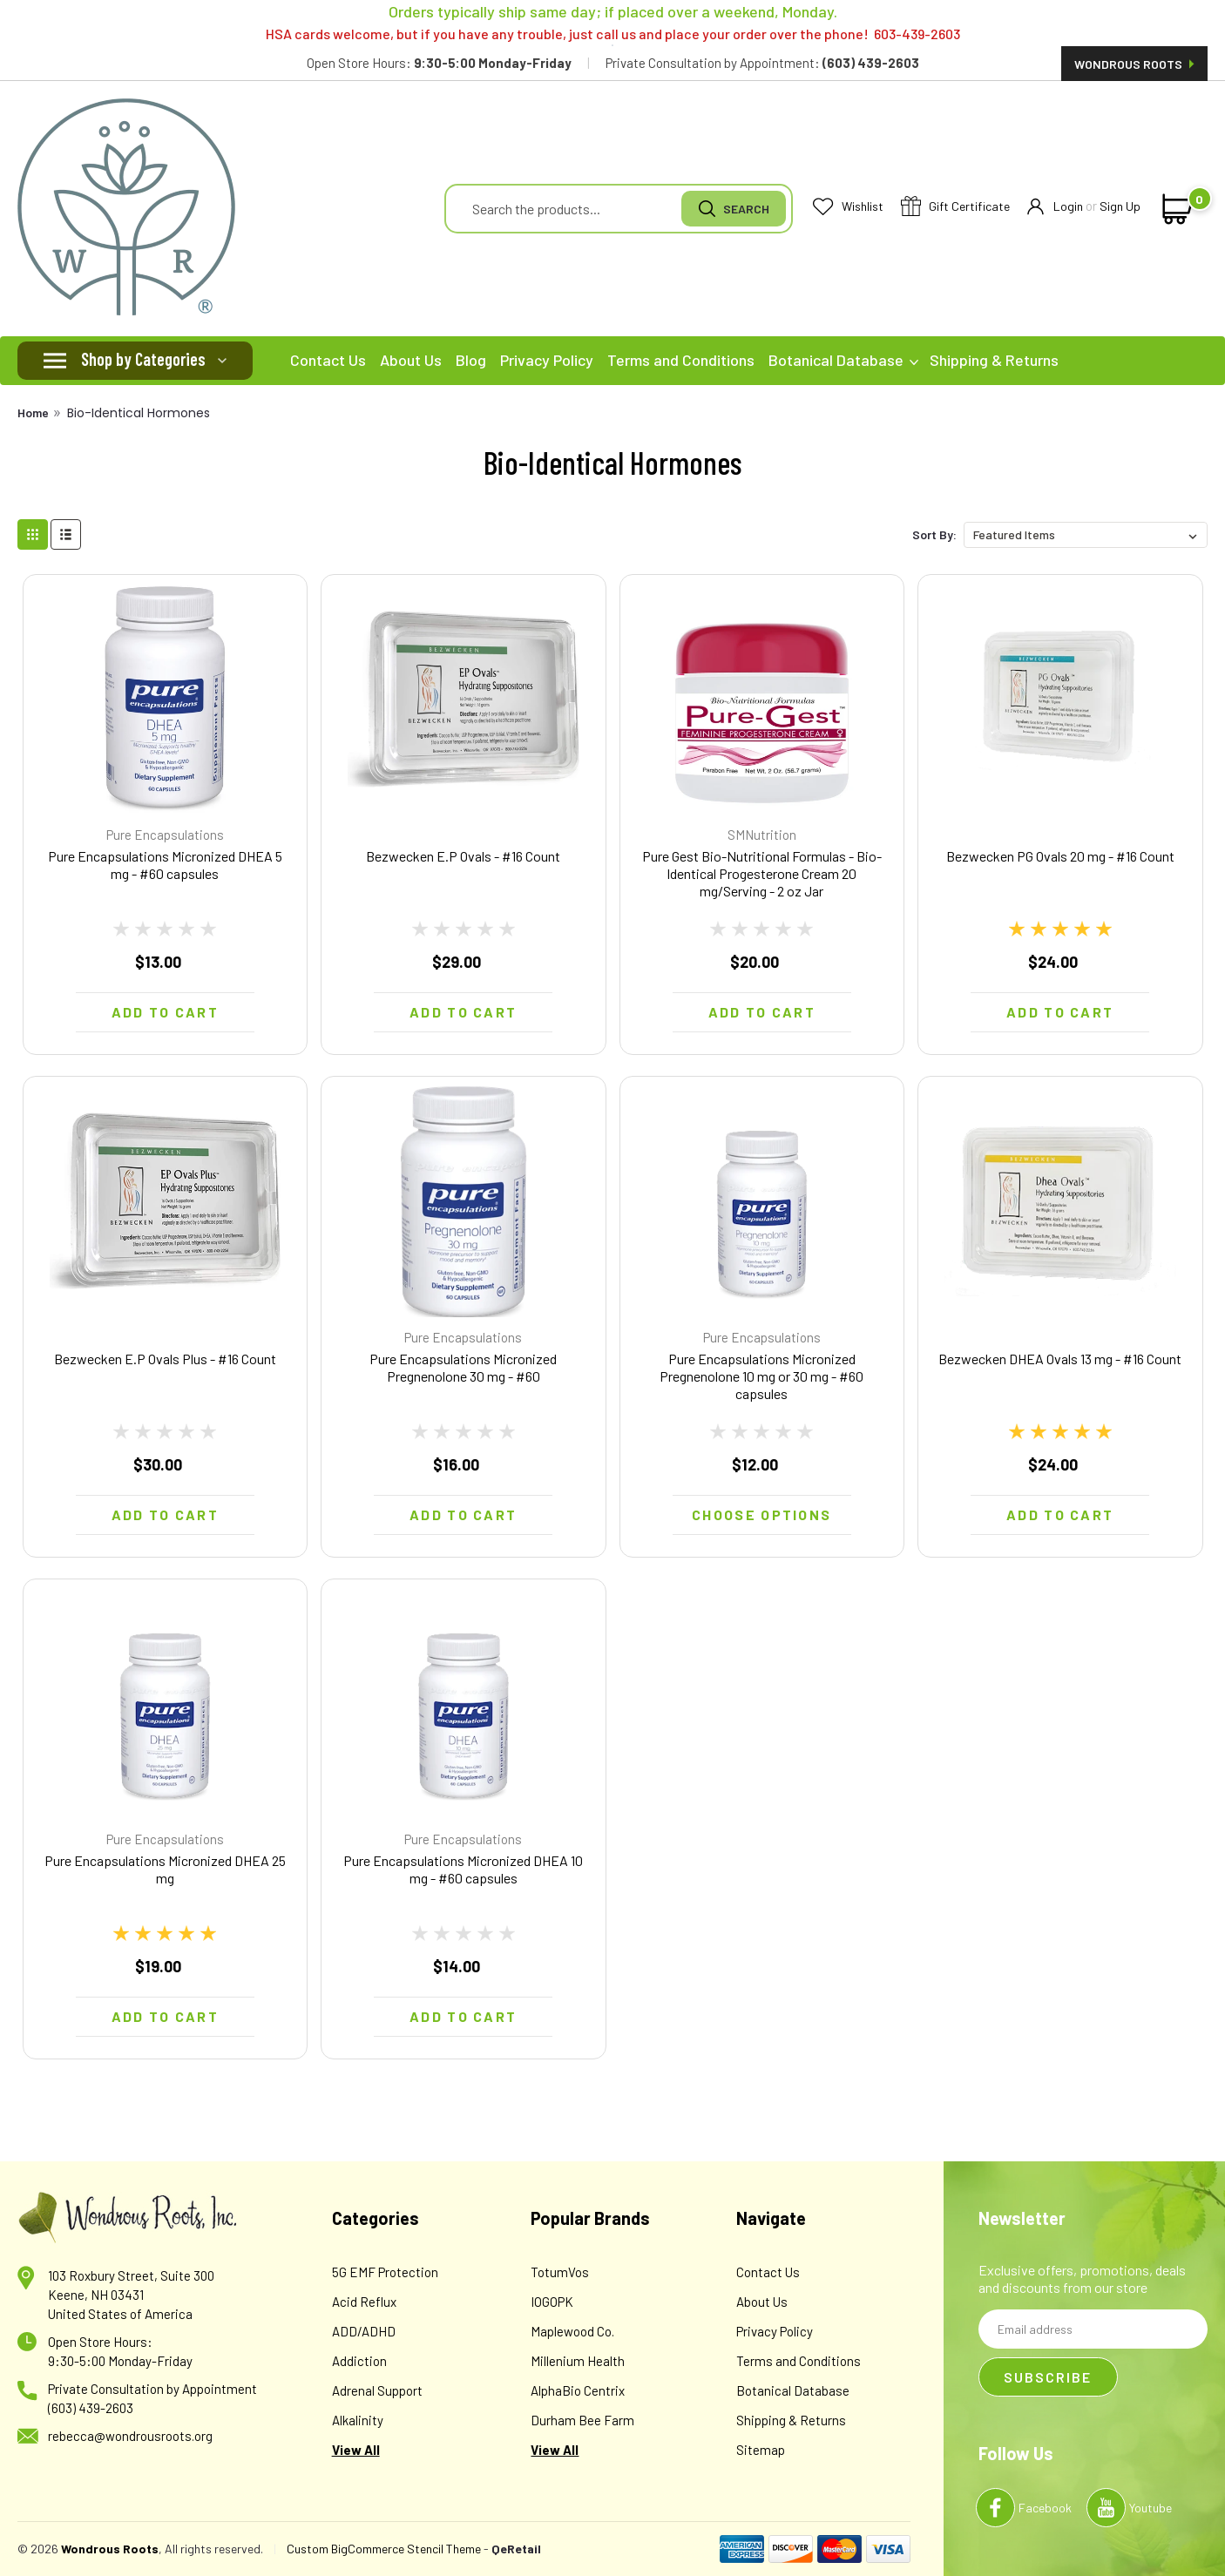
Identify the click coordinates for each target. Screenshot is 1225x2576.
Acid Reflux (364, 2301)
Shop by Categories (143, 358)
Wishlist (848, 207)
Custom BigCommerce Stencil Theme (384, 2548)
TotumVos (560, 2272)
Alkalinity (357, 2420)
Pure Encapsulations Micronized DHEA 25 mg (165, 1869)
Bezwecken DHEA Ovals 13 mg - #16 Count (1059, 1358)
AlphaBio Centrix (578, 2390)
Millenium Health (578, 2361)
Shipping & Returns (994, 359)
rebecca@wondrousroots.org (130, 2436)
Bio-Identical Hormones (138, 413)
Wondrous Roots (1134, 64)
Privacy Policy (546, 359)
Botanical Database (843, 359)
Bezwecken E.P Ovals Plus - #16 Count (165, 1358)
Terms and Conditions (681, 359)
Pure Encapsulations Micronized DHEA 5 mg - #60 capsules (165, 865)
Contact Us (328, 359)
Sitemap (760, 2450)
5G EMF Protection (385, 2272)
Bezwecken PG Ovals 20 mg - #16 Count (1060, 856)
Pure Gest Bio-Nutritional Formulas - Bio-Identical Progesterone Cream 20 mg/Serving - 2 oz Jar (762, 873)
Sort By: (934, 534)
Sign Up (1120, 206)
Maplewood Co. (572, 2331)
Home (33, 412)
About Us (411, 359)
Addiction (359, 2361)
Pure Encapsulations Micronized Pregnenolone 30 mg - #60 (463, 1367)
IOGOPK (552, 2301)
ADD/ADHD (364, 2331)
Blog (471, 359)
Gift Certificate (955, 207)
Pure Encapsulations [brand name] (165, 834)
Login (1055, 207)
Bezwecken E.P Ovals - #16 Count (463, 856)
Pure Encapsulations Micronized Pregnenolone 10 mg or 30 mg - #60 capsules (761, 1376)
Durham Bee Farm (582, 2420)
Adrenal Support (377, 2390)
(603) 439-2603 (90, 2408)
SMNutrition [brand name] (762, 834)
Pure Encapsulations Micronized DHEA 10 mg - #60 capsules (463, 1869)
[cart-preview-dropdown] (1174, 209)
